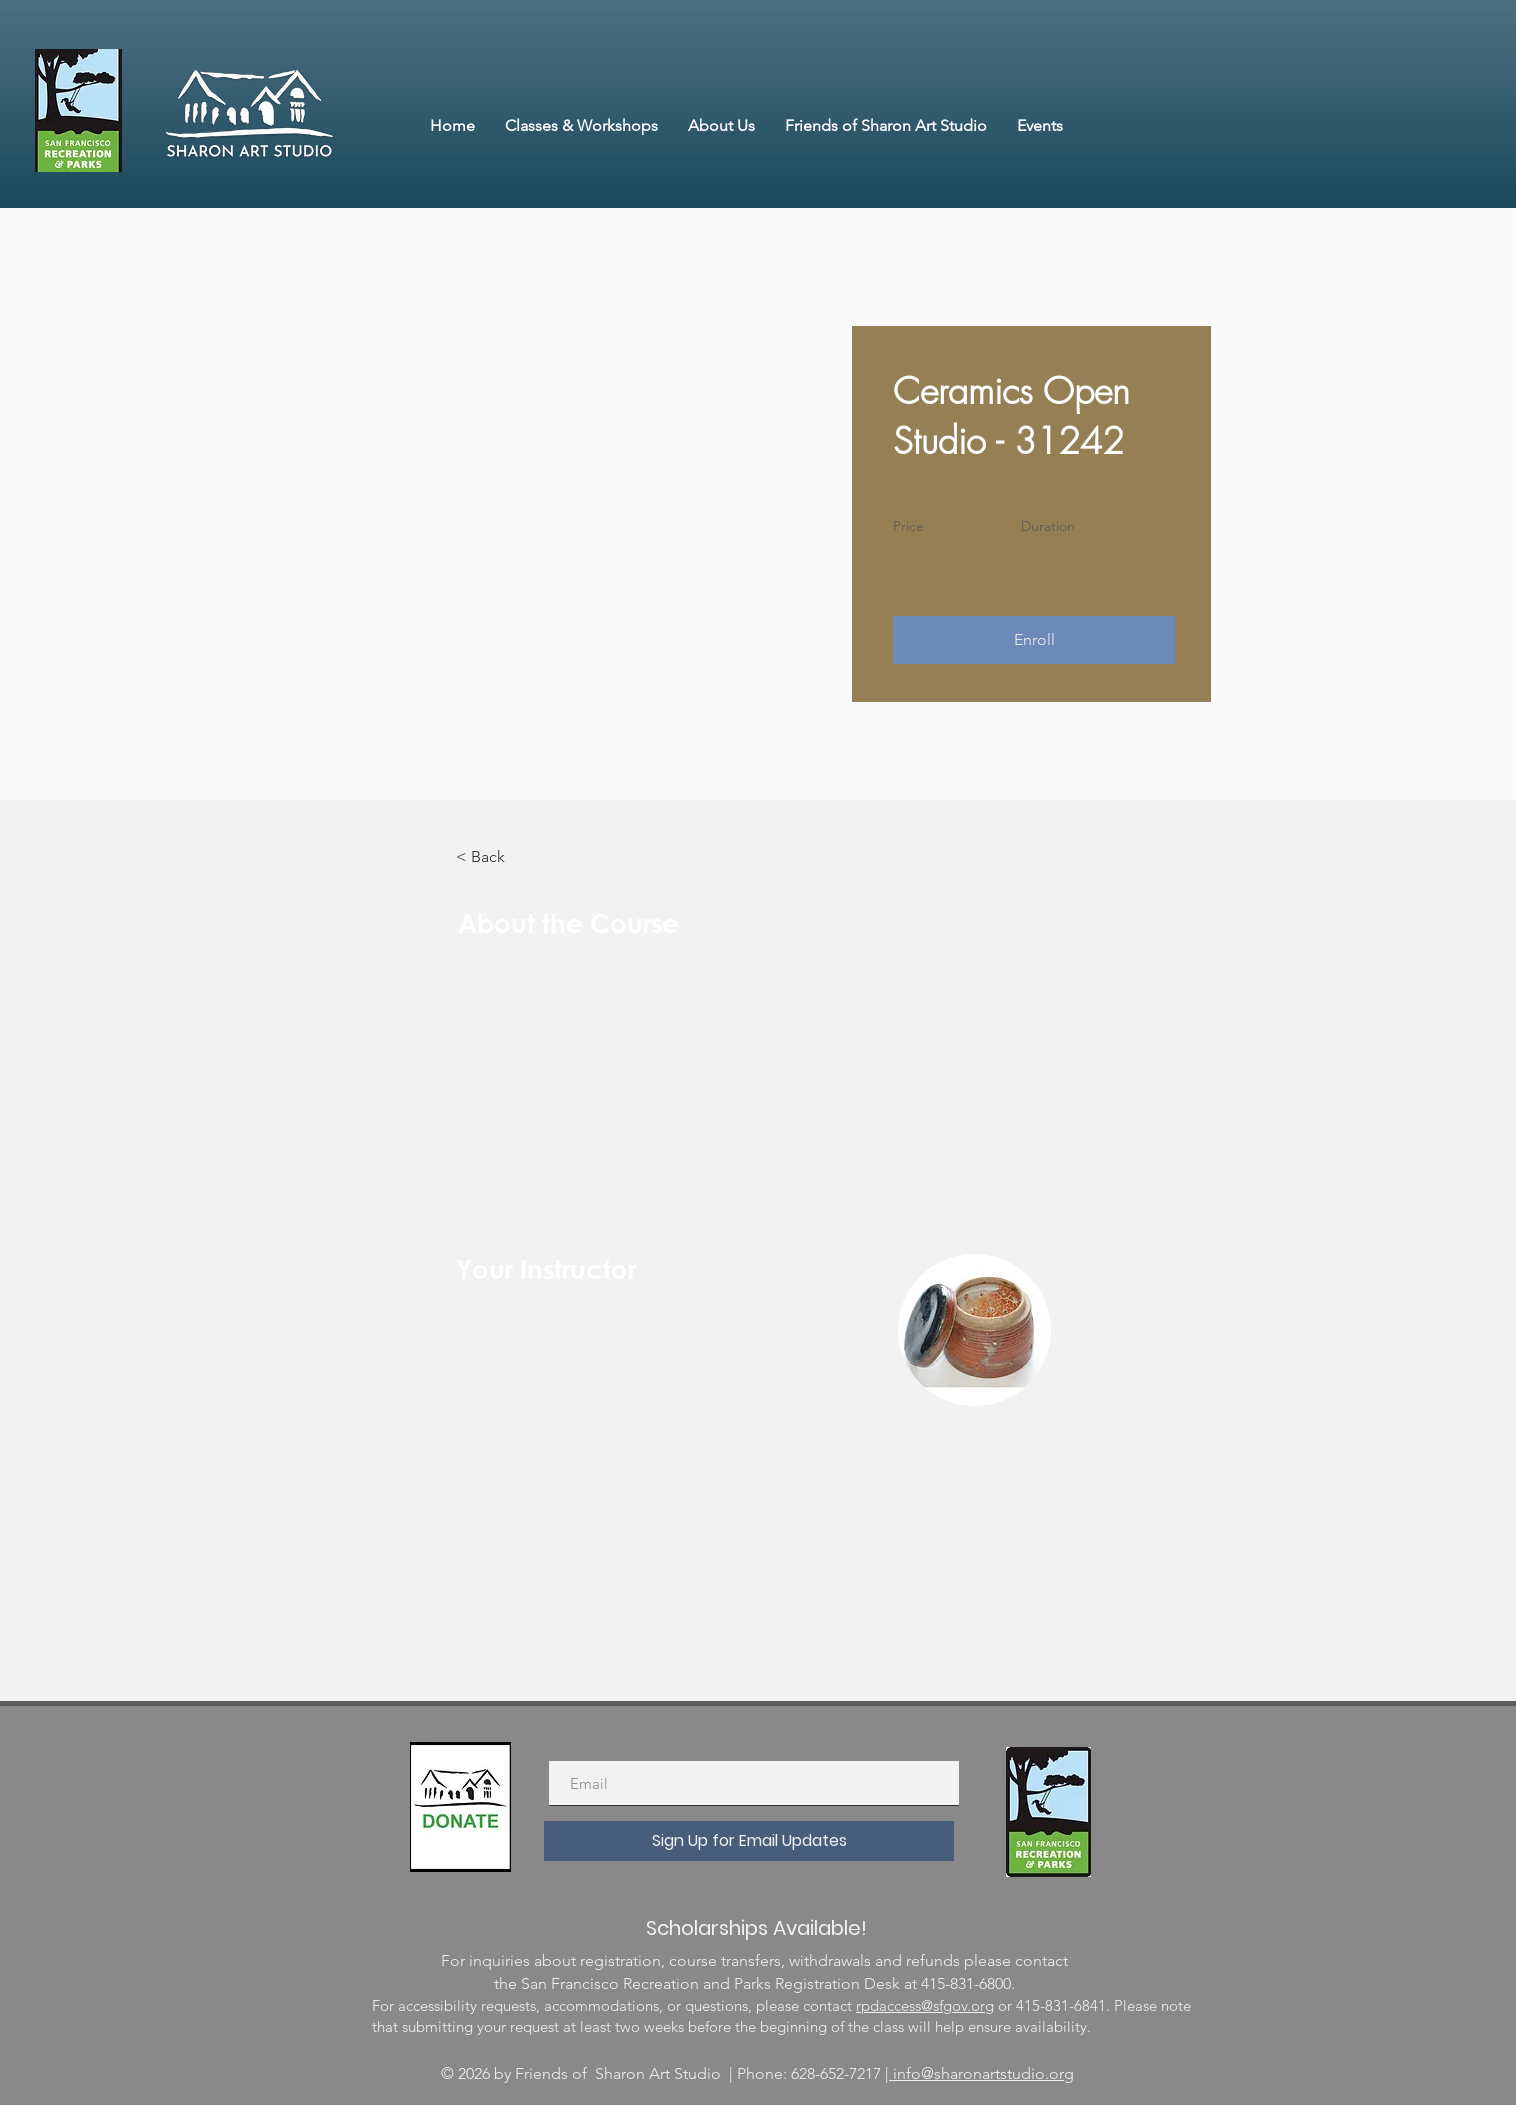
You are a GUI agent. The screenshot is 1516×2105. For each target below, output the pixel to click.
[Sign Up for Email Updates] (749, 1841)
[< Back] (511, 857)
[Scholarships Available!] (756, 1928)
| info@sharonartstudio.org (979, 2073)
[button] (1034, 640)
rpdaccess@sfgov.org (925, 2005)
